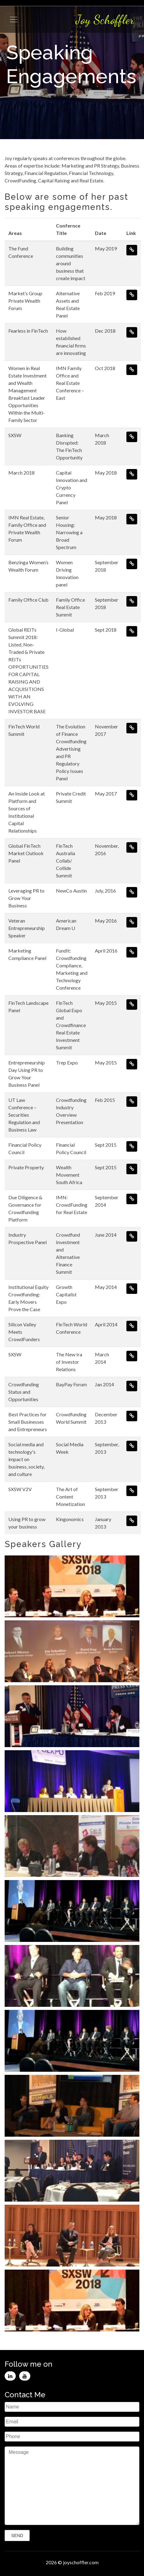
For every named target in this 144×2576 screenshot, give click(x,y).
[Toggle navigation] (13, 19)
